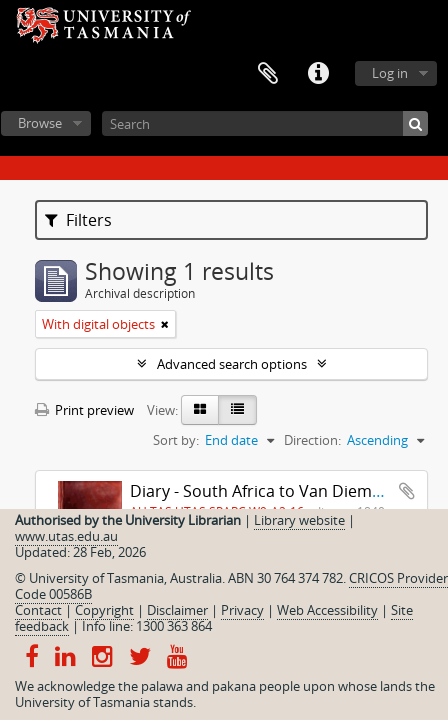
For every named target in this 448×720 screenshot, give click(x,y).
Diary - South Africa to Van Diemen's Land (287, 491)
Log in (390, 73)
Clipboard (268, 74)
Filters (78, 220)
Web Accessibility (327, 610)
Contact (38, 610)
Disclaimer (177, 610)
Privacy (242, 610)
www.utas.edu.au (66, 536)
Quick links (318, 74)
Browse (40, 123)
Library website (299, 520)
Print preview (84, 410)
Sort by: (176, 440)
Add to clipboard (407, 491)
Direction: (312, 440)
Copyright (104, 610)
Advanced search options (232, 364)
